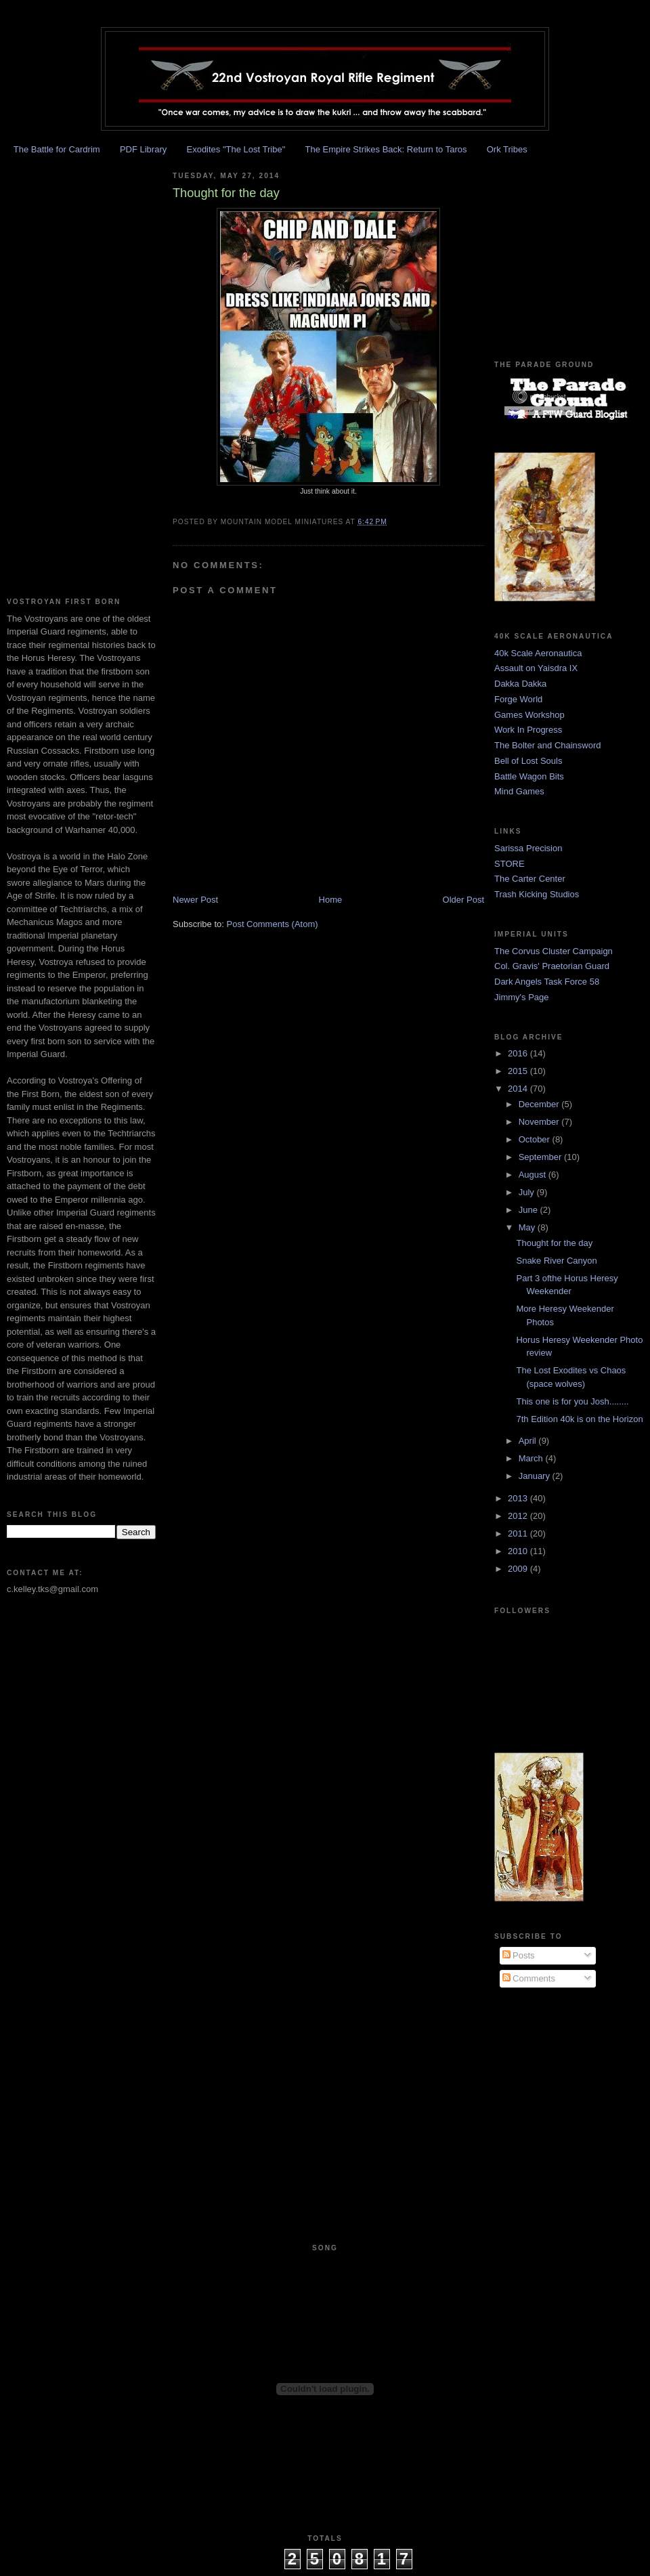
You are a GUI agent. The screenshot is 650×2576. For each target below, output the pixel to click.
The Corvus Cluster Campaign (553, 951)
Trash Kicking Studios (536, 894)
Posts (518, 1955)
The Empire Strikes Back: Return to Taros (386, 149)
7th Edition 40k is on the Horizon (579, 1419)
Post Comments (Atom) (272, 924)
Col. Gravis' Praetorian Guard (551, 966)
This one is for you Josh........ (572, 1401)
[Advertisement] (47, 364)
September (541, 1157)
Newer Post (195, 900)
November (540, 1122)
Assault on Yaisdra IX (536, 668)
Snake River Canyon (556, 1260)
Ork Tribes (507, 149)
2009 (519, 1569)
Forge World (518, 699)
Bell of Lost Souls (528, 761)
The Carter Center (529, 879)
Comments (528, 1978)
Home (331, 900)
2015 (519, 1071)
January (535, 1476)
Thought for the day (554, 1243)
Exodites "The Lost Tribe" (235, 149)
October (535, 1139)
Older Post (463, 900)
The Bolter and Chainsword (547, 745)
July (528, 1192)
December (540, 1104)
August (533, 1174)
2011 (519, 1533)
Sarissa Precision (528, 848)
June (529, 1210)
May (528, 1227)
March (532, 1458)
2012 (519, 1516)
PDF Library (143, 149)
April (529, 1441)
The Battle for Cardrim (57, 149)
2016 (519, 1053)
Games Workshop (529, 715)
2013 (519, 1498)
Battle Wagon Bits (529, 776)
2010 (519, 1551)
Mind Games (519, 791)
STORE (509, 864)
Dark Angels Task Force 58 (546, 981)
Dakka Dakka (520, 684)
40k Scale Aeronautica (538, 653)
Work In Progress (528, 730)
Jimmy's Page (521, 997)
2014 (519, 1088)
